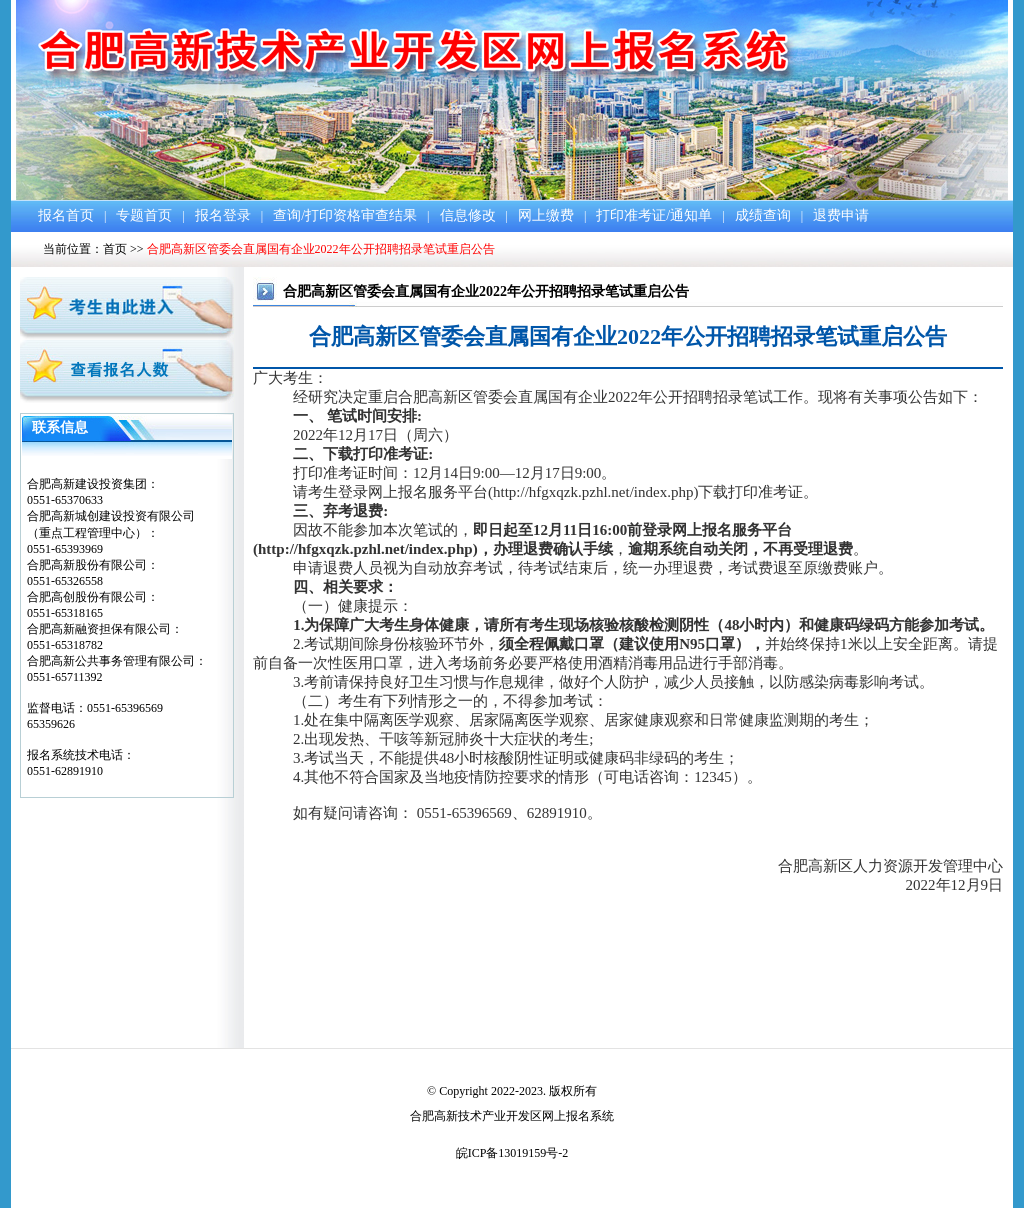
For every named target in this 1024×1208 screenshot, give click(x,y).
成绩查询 (763, 215)
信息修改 (468, 215)
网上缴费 (546, 215)
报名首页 (66, 215)
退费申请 (841, 215)
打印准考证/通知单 (654, 215)
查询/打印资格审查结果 (345, 215)
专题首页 (144, 215)
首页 (115, 249)
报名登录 (223, 215)
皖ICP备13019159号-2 (512, 1153)
